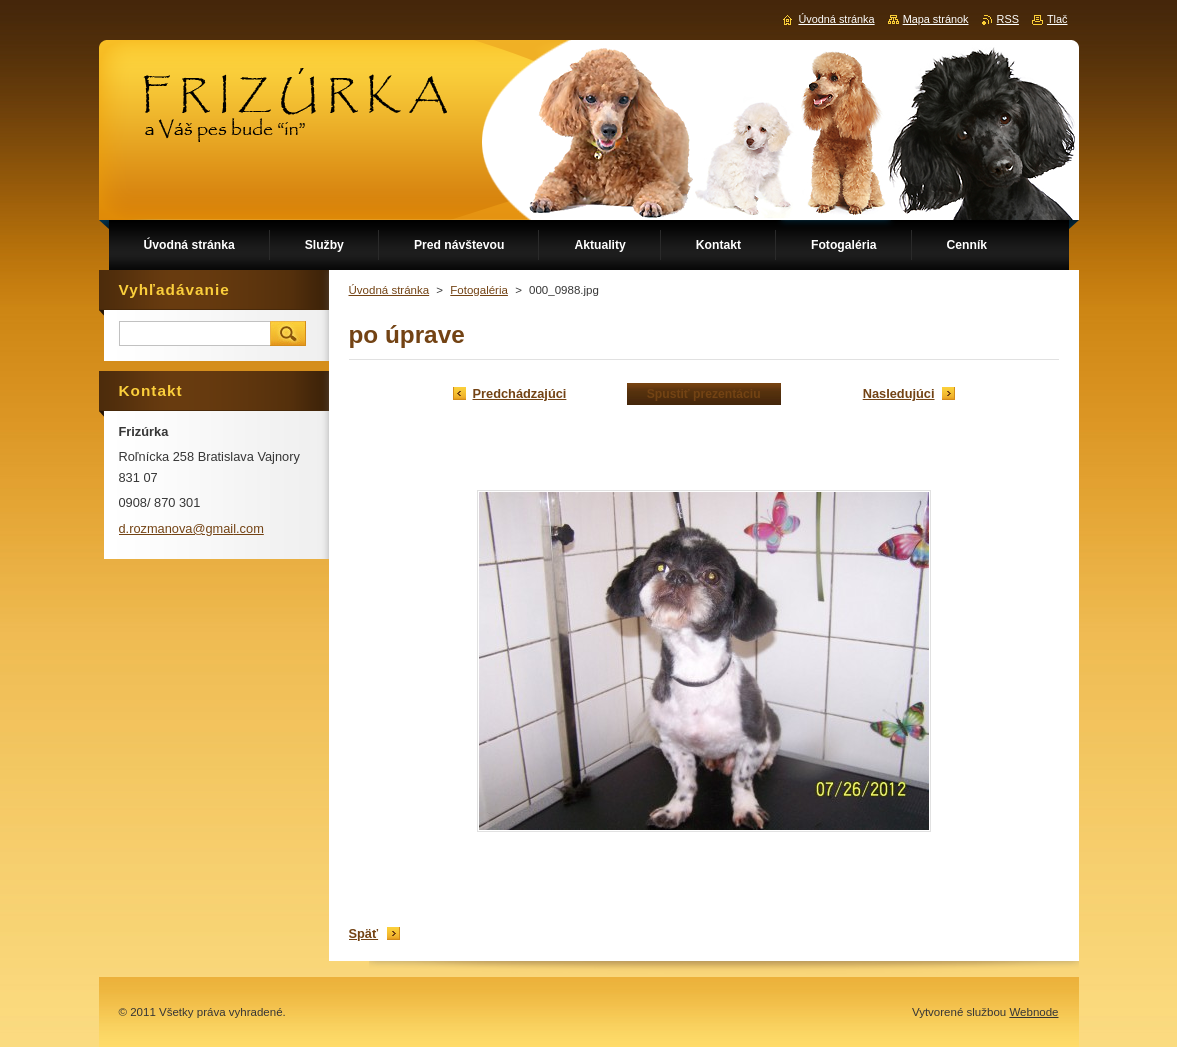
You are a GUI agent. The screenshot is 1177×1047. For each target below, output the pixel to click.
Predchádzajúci (520, 393)
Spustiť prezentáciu (704, 394)
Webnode (1033, 1012)
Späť (364, 933)
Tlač (1057, 19)
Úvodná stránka (389, 290)
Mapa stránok (936, 19)
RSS (1008, 19)
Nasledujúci (899, 393)
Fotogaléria (479, 290)
